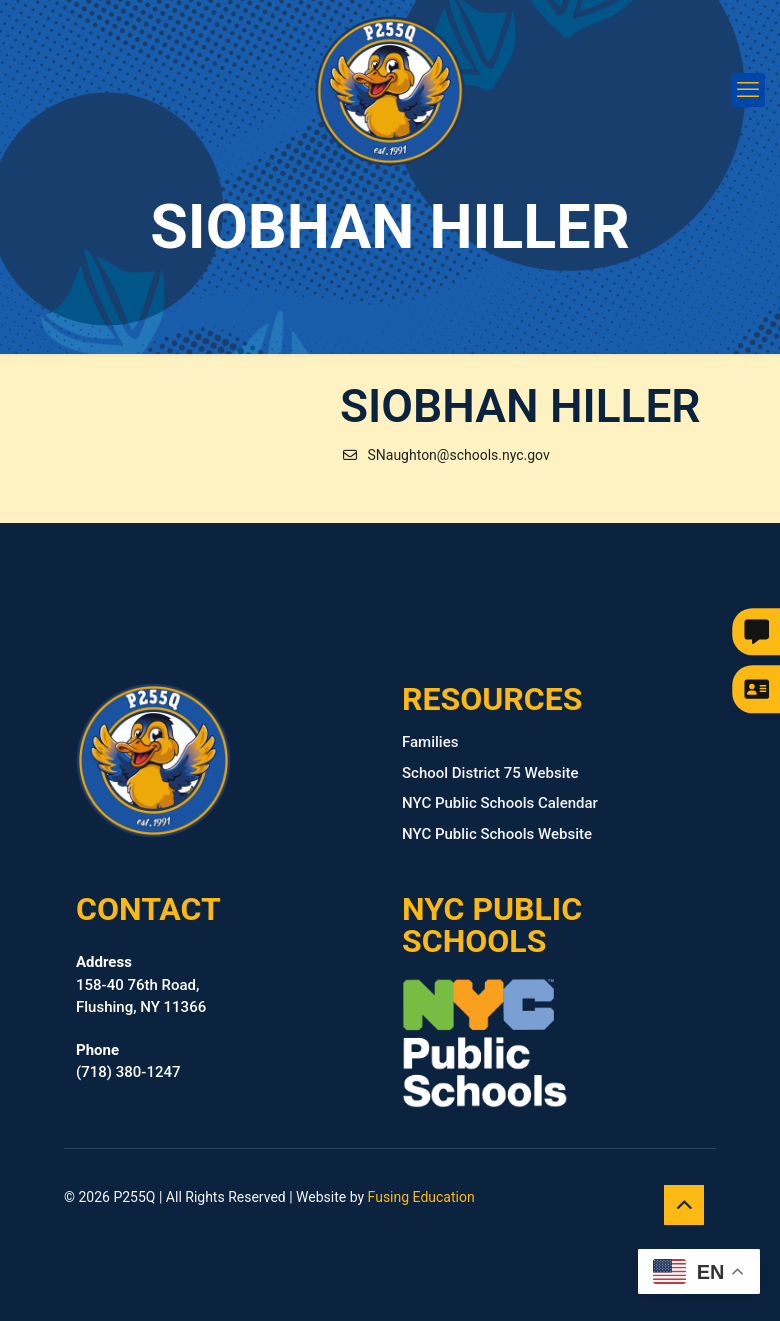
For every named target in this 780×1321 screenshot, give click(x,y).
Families (430, 742)
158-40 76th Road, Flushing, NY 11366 (141, 984)
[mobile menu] (748, 90)
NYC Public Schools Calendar (500, 803)
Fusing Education (421, 1197)
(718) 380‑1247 (128, 1061)
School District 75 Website (490, 773)
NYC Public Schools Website (497, 834)
